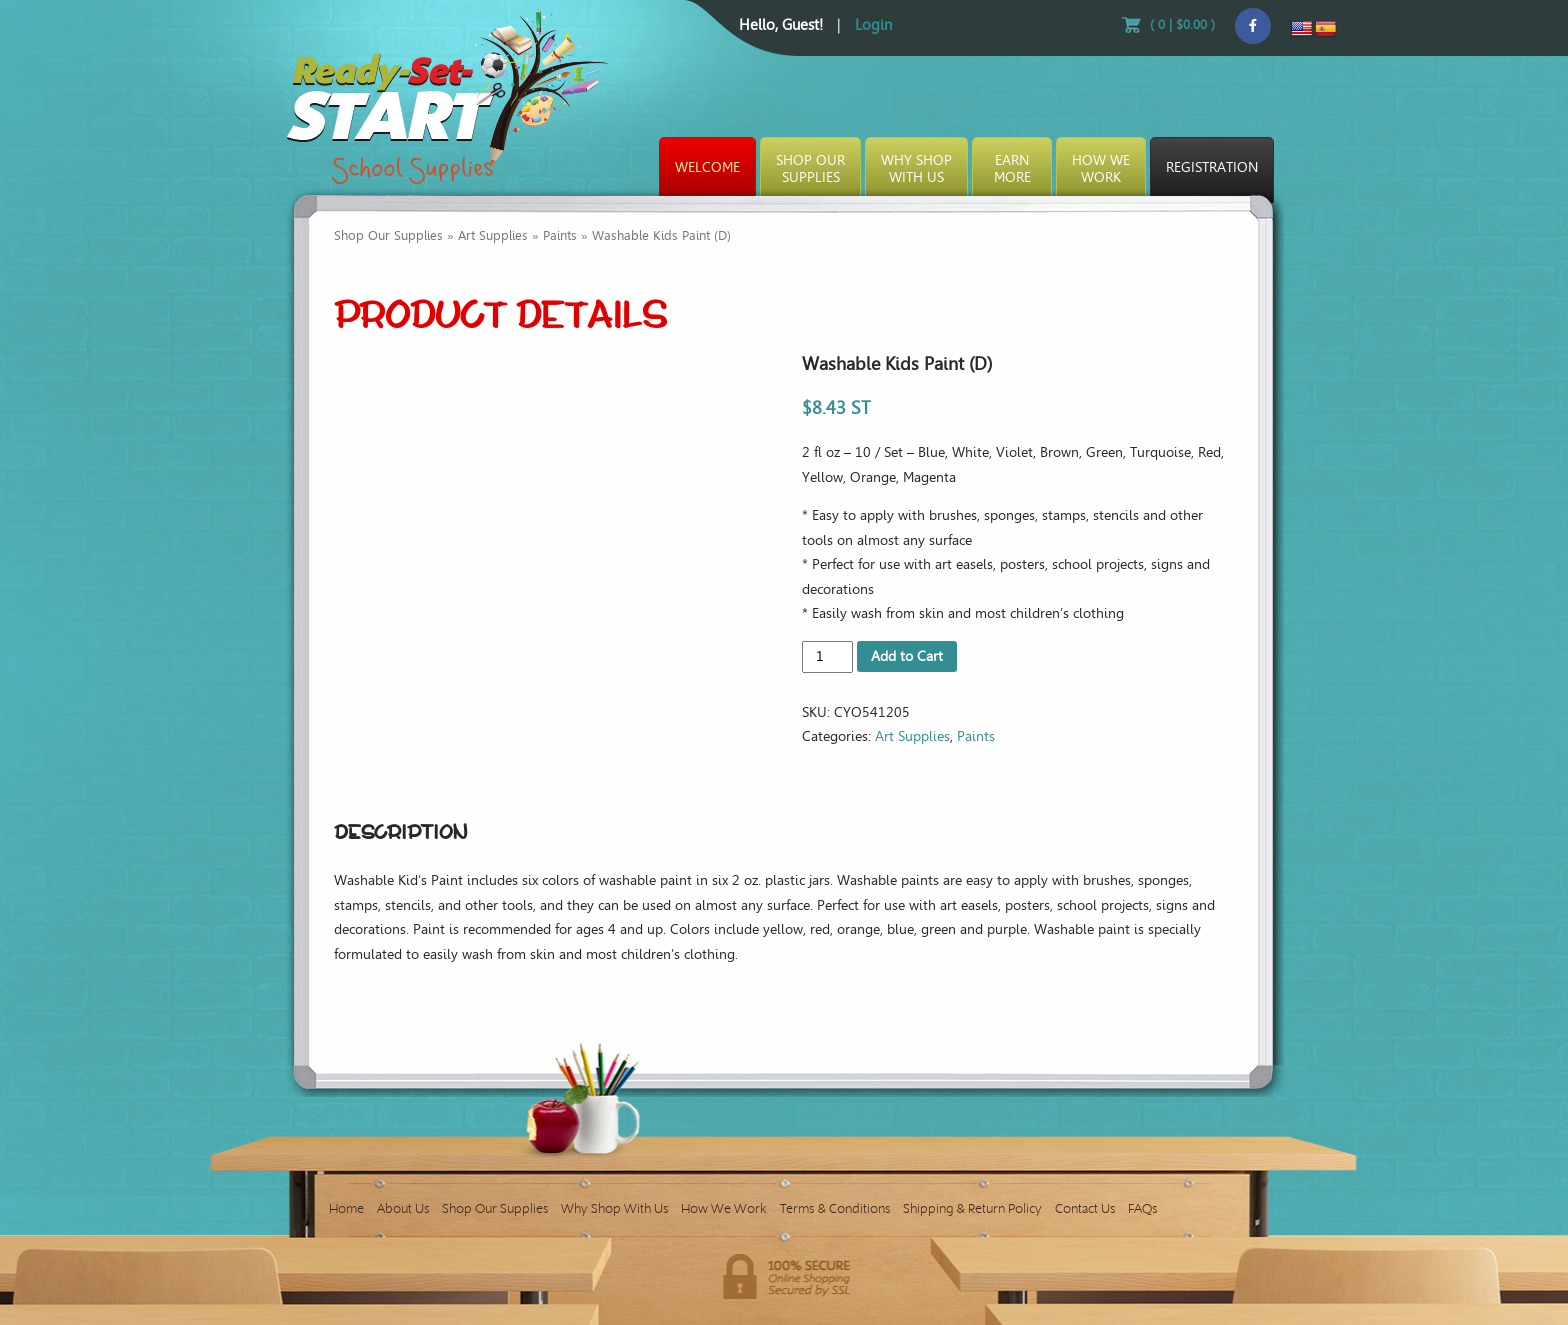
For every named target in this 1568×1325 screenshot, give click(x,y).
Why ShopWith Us (916, 169)
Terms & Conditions (835, 1208)
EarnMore (1012, 169)
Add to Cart (907, 656)
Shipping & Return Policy (972, 1208)
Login (873, 25)
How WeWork (1101, 169)
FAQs (1142, 1208)
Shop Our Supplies (388, 235)
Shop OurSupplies (810, 169)
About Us (403, 1208)
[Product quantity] (827, 657)
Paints (560, 235)
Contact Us (1085, 1208)
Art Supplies (493, 235)
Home (346, 1208)
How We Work (724, 1208)
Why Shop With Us (614, 1208)
